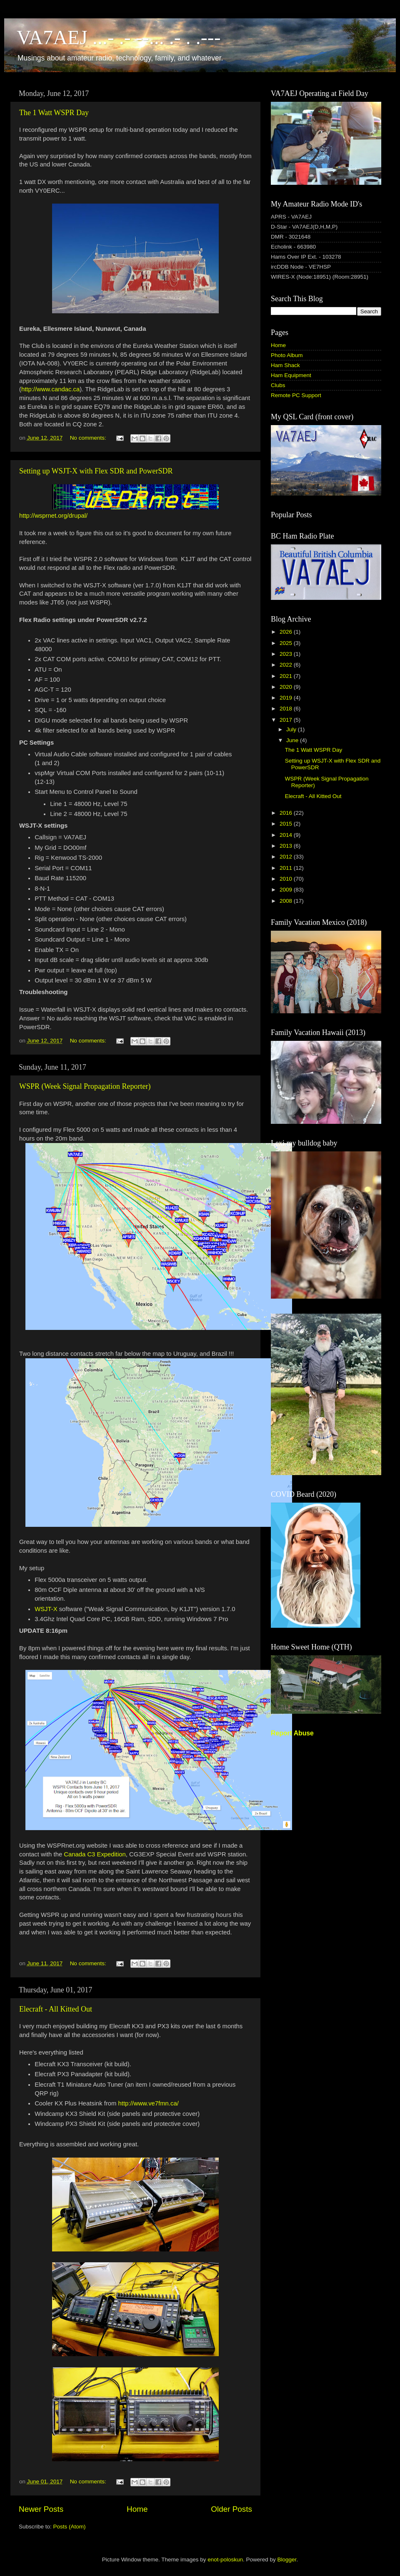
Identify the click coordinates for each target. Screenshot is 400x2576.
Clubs (278, 385)
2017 (287, 720)
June (293, 740)
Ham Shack (285, 365)
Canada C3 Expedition (95, 1854)
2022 (287, 665)
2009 (287, 889)
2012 (287, 857)
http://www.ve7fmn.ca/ (148, 2103)
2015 (287, 824)
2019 (287, 698)
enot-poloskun (225, 2559)
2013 (287, 846)
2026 (287, 632)
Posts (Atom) (69, 2526)
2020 (287, 687)
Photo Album (287, 355)
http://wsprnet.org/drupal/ (53, 515)
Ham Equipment (291, 375)
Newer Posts (41, 2509)
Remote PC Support (296, 395)
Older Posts (231, 2509)
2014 (287, 835)
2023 (287, 654)
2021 (287, 676)
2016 (287, 813)
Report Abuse (292, 1733)
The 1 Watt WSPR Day (54, 112)
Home (137, 2509)
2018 (287, 708)
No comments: (89, 438)
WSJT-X (46, 1609)
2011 (287, 868)
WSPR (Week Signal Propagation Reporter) (85, 1086)
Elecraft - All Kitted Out (55, 2009)
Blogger (287, 2559)
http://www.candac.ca (50, 389)
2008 (287, 901)
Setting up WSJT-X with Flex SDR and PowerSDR (96, 471)
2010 (287, 879)
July (292, 729)
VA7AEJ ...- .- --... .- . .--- (119, 37)
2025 (287, 643)
